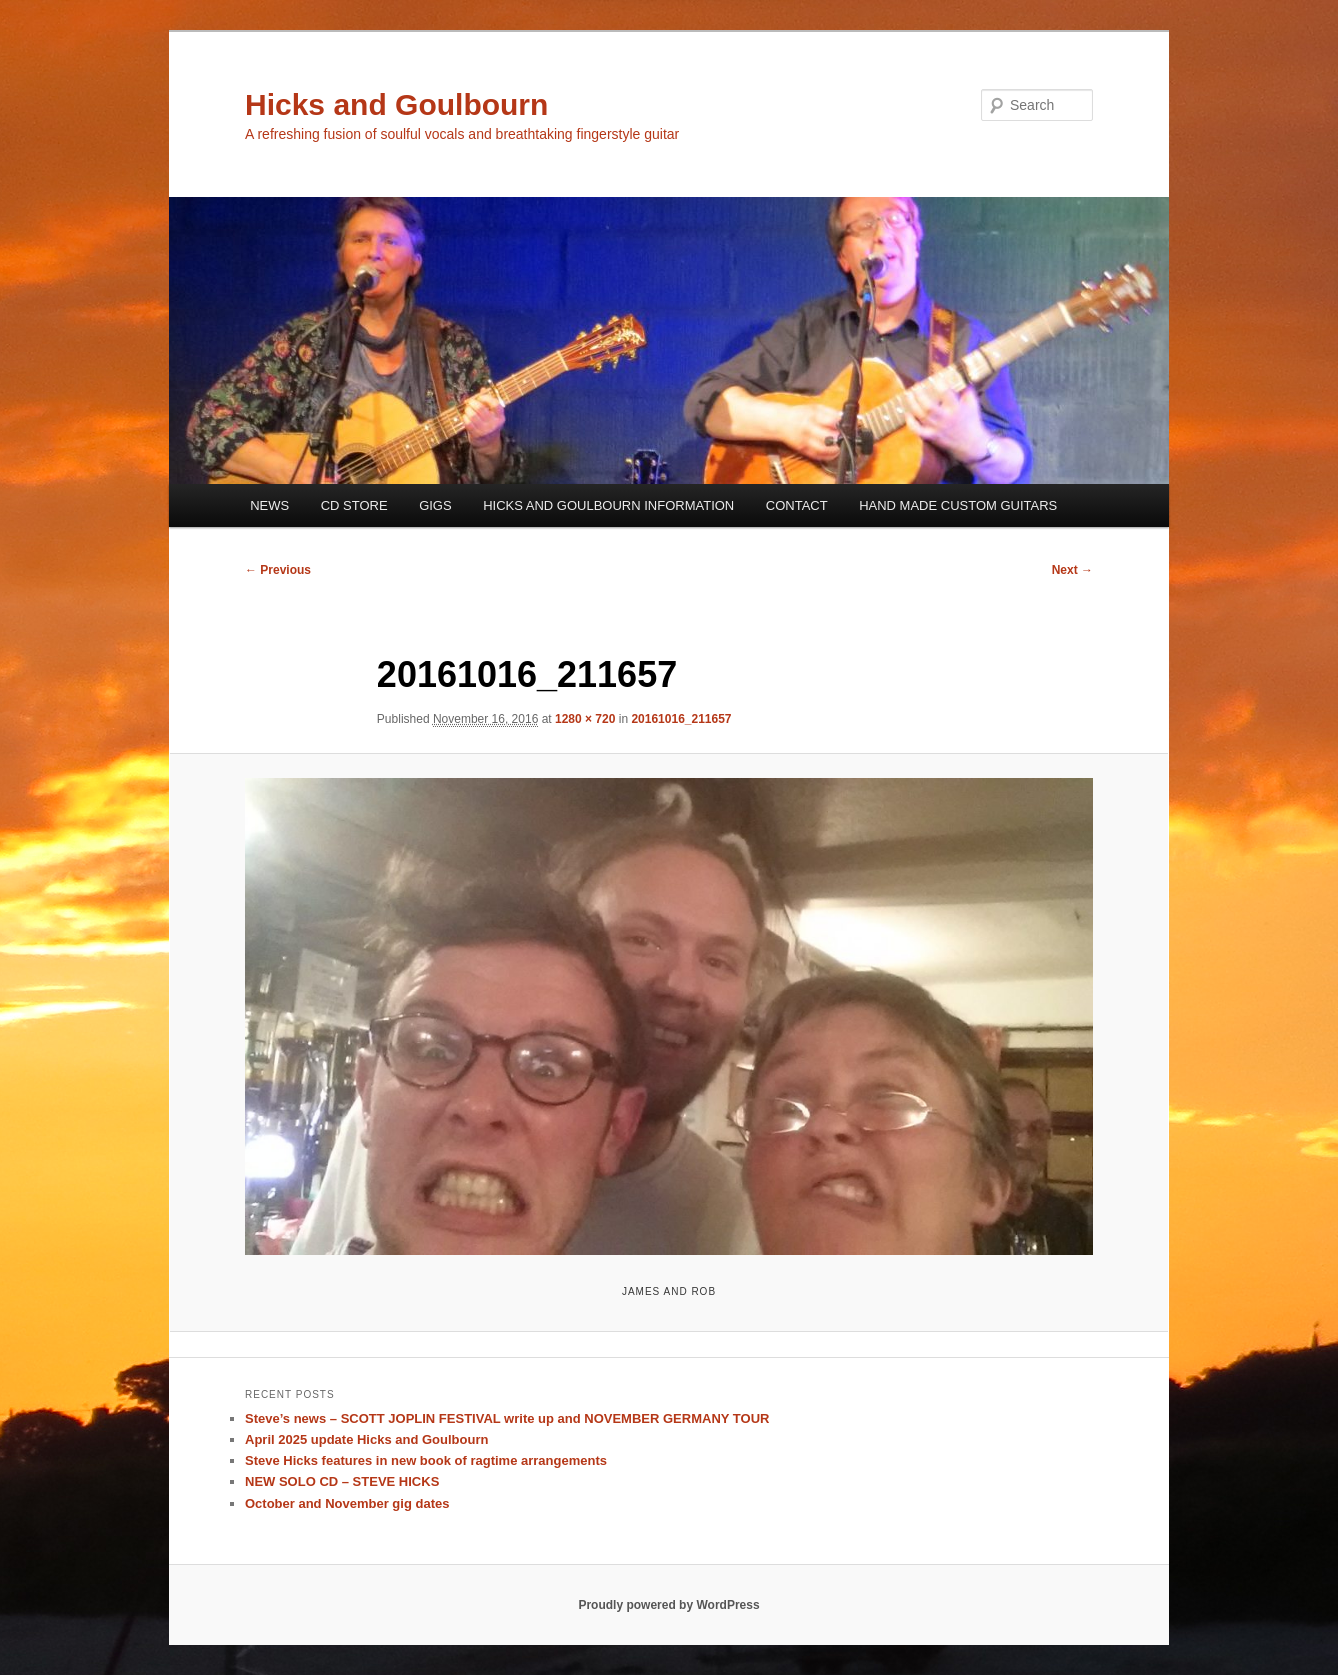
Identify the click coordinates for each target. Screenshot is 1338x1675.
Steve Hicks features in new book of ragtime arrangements (426, 1460)
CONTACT (797, 505)
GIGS (435, 505)
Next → (1072, 570)
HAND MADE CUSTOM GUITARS (958, 505)
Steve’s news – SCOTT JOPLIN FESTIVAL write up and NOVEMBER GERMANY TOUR (507, 1418)
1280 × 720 (585, 719)
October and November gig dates (347, 1503)
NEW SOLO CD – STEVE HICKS (342, 1481)
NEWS (269, 505)
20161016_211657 (681, 719)
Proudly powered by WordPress (668, 1605)
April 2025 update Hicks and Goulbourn (366, 1439)
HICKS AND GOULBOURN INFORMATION (608, 505)
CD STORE (354, 505)
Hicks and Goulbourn (396, 104)
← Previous (278, 570)
